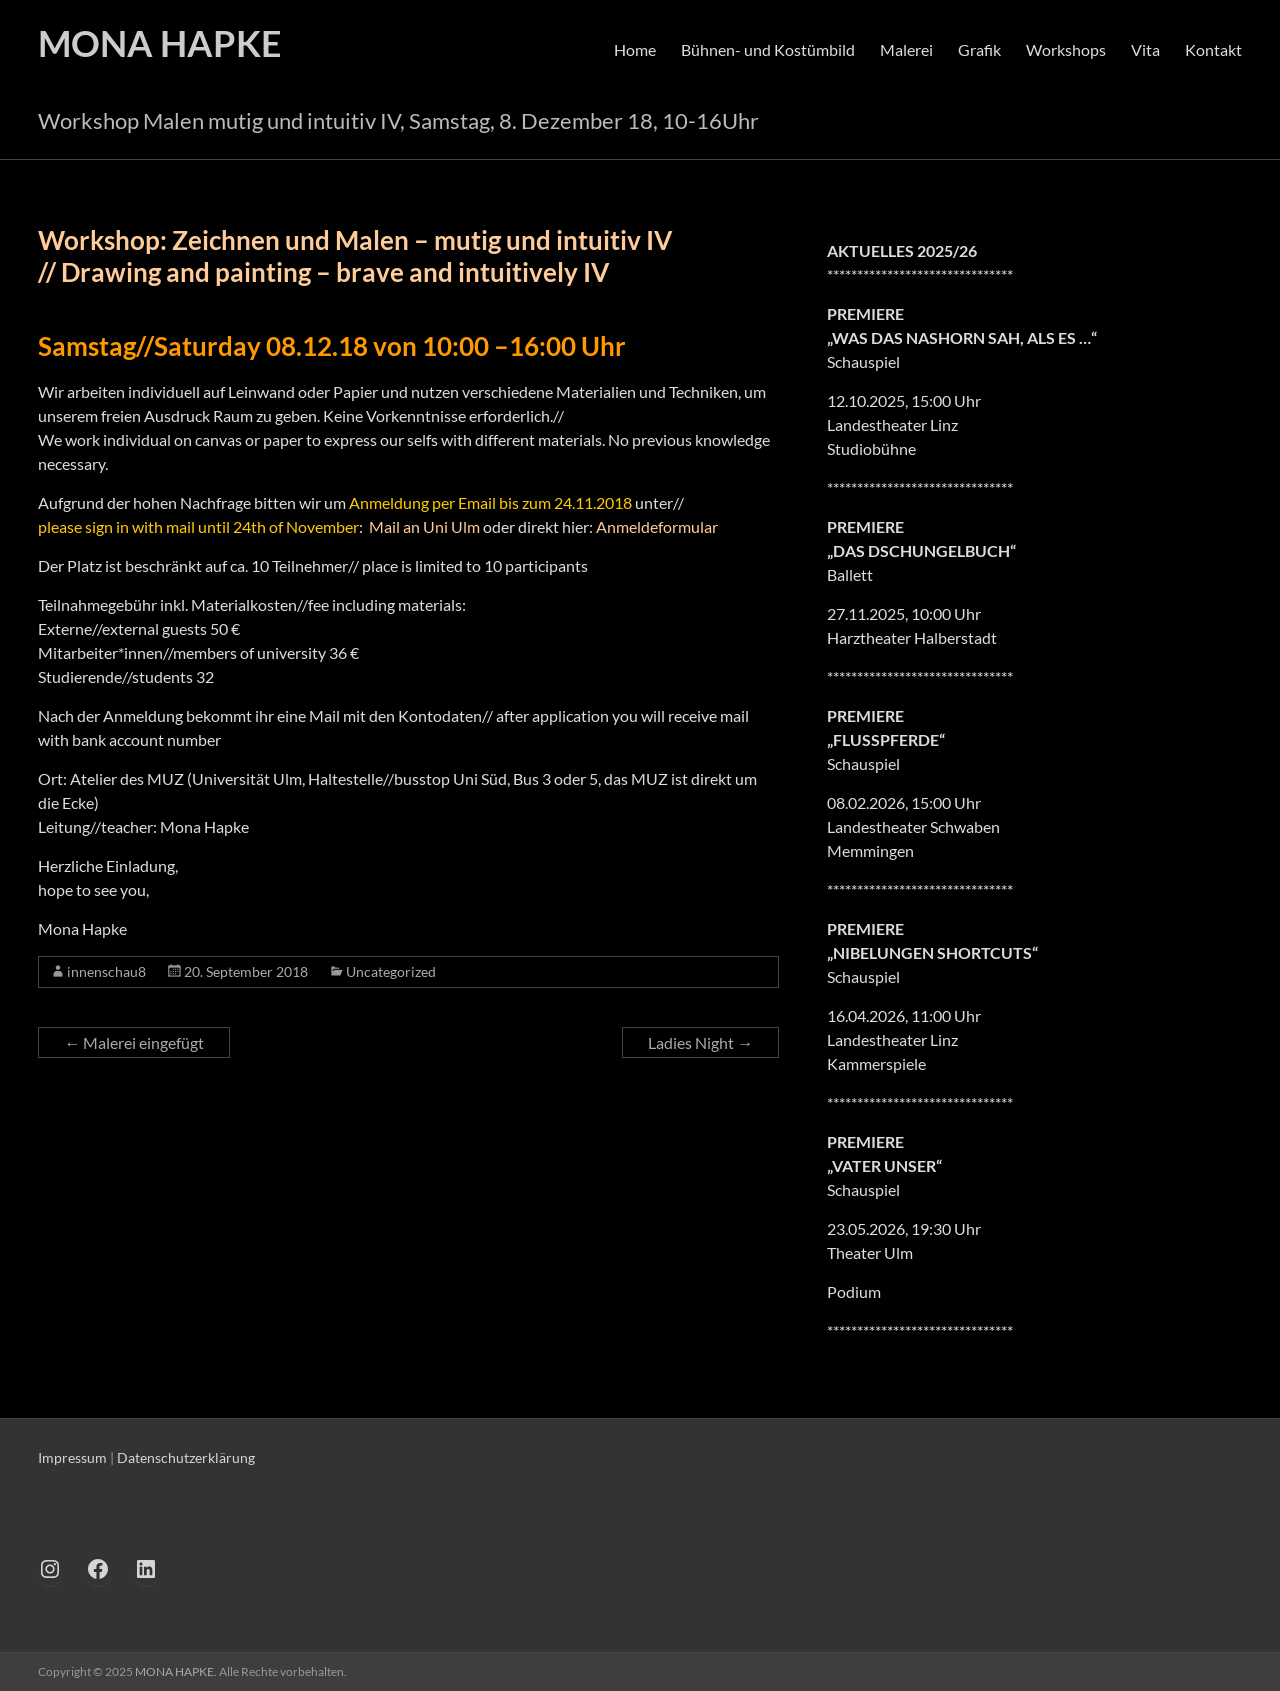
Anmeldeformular (657, 526)
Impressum (72, 1457)
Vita (1145, 49)
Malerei (906, 49)
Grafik (979, 49)
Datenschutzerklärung (186, 1457)
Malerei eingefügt (134, 1042)
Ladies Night (700, 1042)
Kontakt (1213, 49)
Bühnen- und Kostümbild (768, 49)
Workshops (1066, 49)
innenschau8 (106, 971)
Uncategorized (391, 971)
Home (635, 49)
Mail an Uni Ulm (424, 526)
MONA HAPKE (160, 43)
